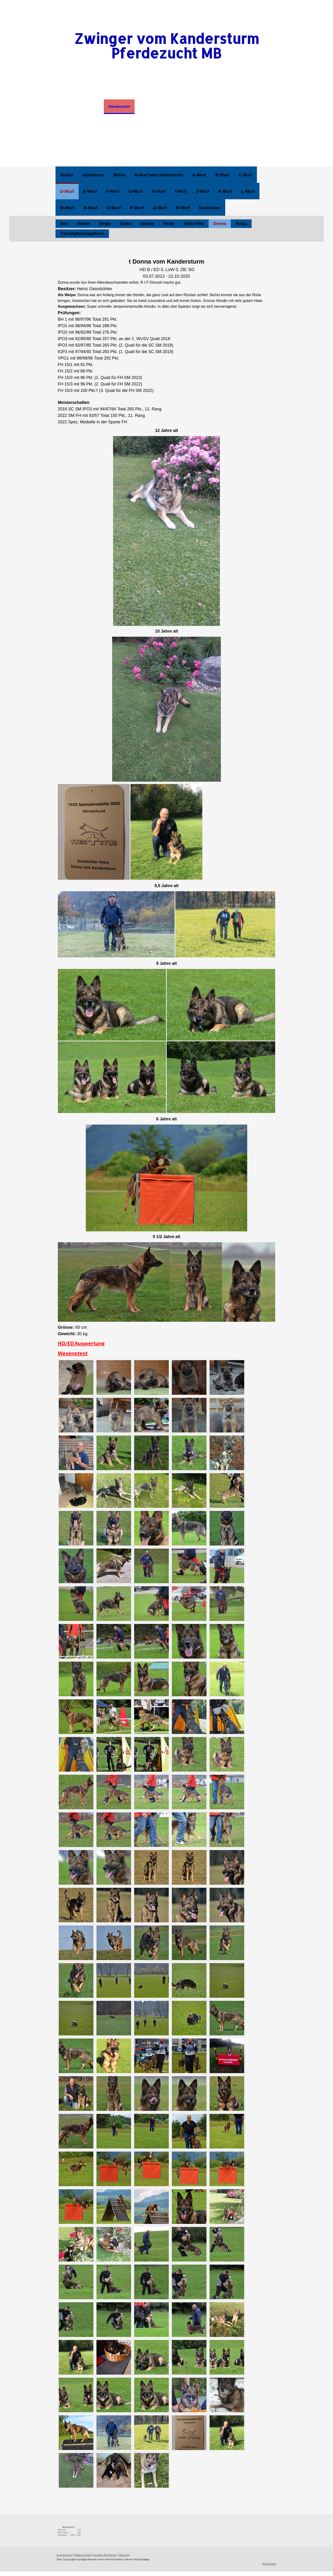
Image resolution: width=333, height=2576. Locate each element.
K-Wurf (225, 191)
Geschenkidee (258, 106)
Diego (105, 223)
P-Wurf (137, 208)
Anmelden (270, 2568)
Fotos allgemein (153, 106)
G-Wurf (136, 191)
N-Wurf (91, 208)
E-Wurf (90, 191)
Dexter (83, 223)
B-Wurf (222, 175)
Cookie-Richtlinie (103, 2559)
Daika (125, 223)
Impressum (63, 2559)
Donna (219, 223)
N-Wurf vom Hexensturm (158, 175)
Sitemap (123, 2559)
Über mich (90, 106)
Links (259, 121)
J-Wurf (202, 191)
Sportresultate (222, 106)
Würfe (119, 175)
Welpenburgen (83, 121)
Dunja (241, 223)
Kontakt (120, 135)
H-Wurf (159, 191)
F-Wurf (112, 191)
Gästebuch (146, 135)
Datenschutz (81, 2559)
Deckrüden (210, 208)
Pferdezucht (189, 106)
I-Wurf (181, 191)
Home (67, 106)
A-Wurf (199, 175)
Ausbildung (152, 121)
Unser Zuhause (119, 121)
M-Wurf (67, 208)
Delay (168, 223)
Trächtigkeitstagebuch (82, 233)
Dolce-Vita (194, 223)
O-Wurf (114, 208)
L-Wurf (248, 191)
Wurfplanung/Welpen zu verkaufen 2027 (208, 121)
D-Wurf (67, 191)
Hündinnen (93, 175)
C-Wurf (245, 175)
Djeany (147, 223)
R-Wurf (183, 208)
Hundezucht (119, 106)
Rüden (66, 175)
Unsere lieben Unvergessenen (192, 135)
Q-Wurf (160, 208)
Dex (64, 223)
